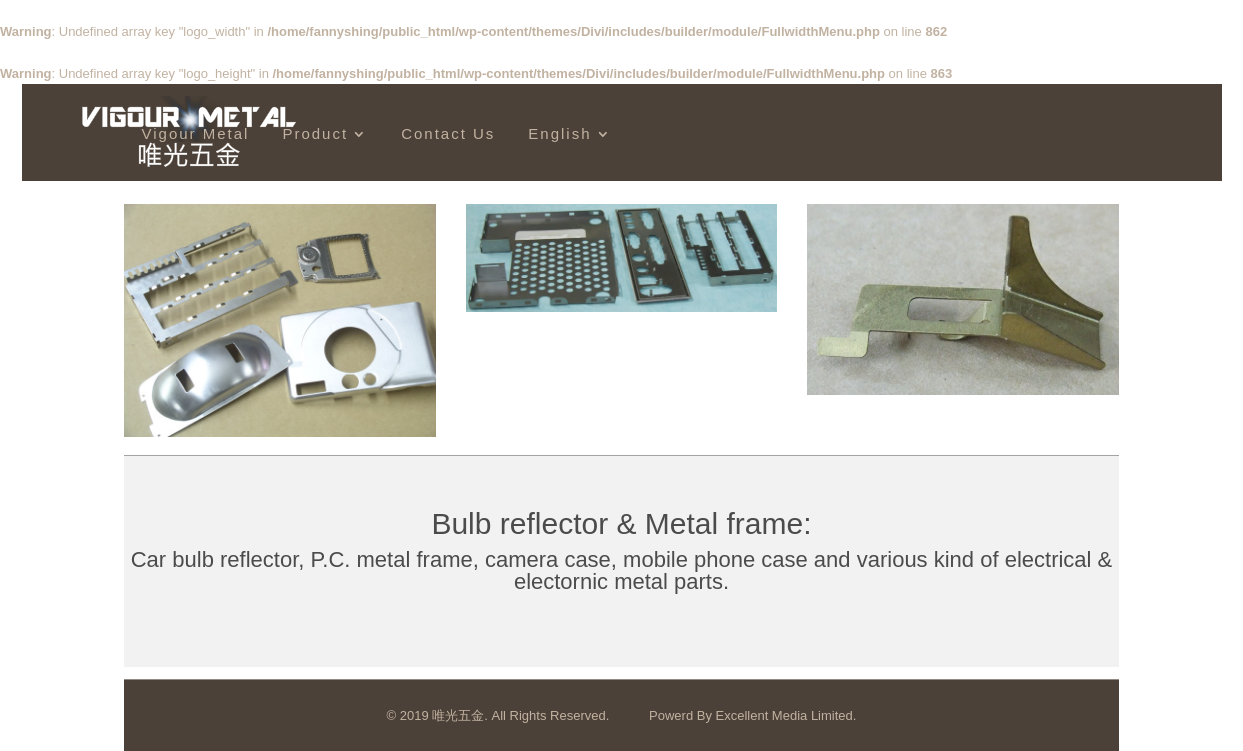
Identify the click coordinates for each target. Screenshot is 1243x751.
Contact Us (448, 133)
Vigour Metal (196, 133)
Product (315, 133)
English (559, 133)
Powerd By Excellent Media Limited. (752, 715)
